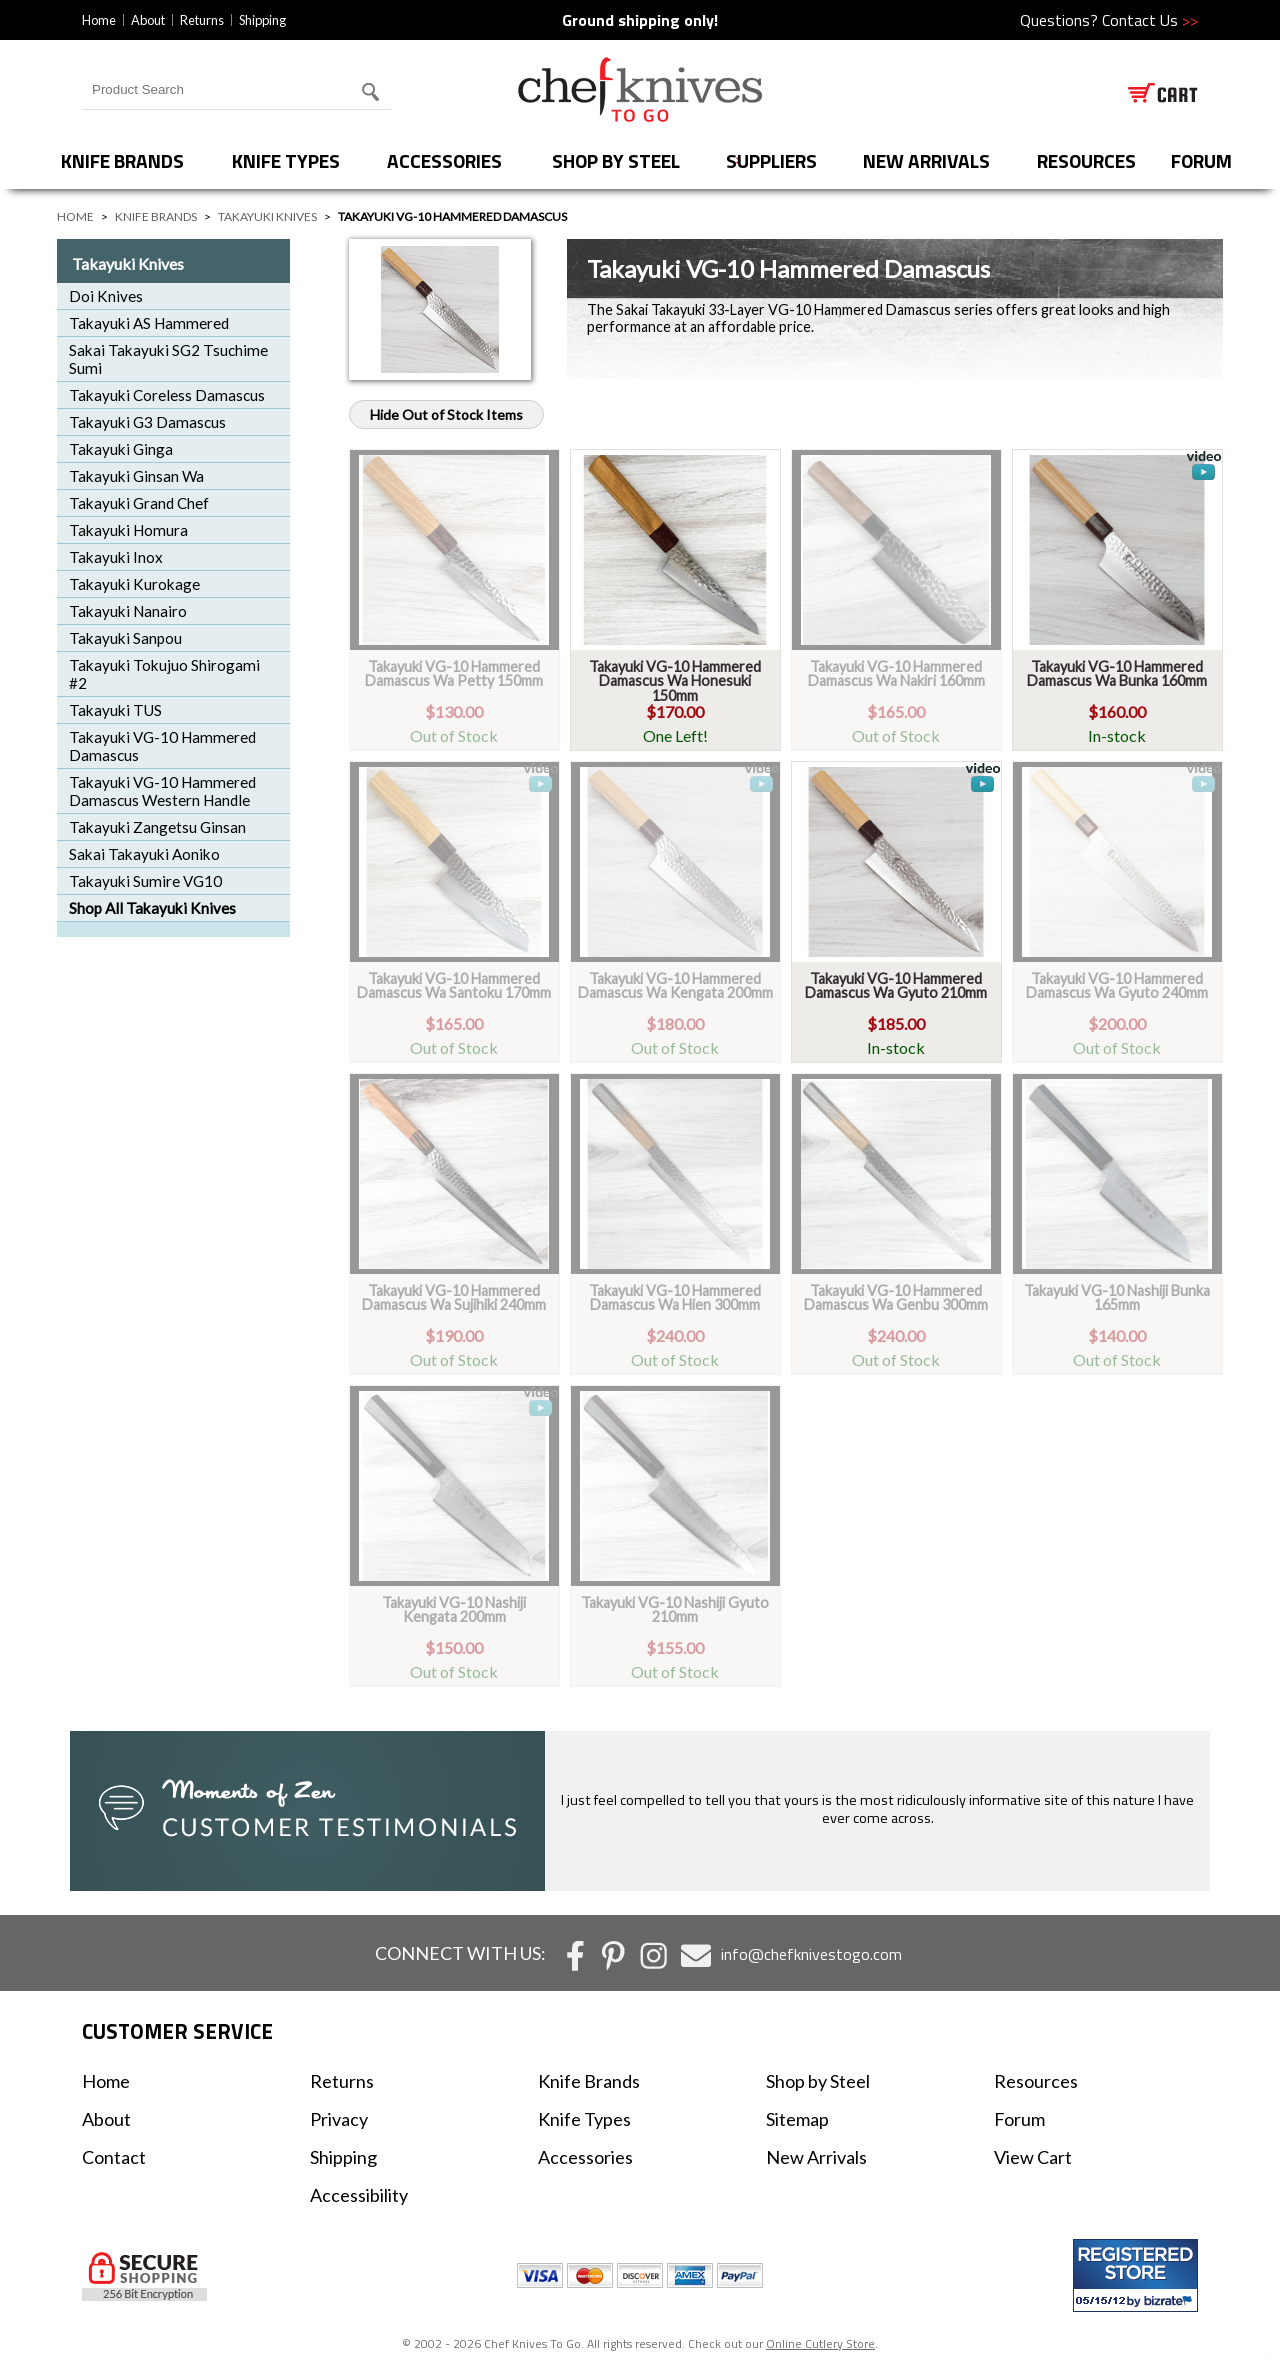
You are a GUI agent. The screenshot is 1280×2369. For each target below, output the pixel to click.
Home (99, 20)
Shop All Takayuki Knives (152, 908)
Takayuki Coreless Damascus (167, 395)
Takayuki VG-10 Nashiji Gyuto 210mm (675, 1609)
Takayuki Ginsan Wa (136, 476)
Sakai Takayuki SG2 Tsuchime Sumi (168, 359)
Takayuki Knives (267, 216)
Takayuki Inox (116, 557)
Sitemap (797, 2119)
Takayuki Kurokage (134, 584)
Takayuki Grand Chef (139, 503)
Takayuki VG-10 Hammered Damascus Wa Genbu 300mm (896, 1297)
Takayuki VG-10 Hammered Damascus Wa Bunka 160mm (1117, 673)
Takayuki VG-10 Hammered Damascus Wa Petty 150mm (454, 673)
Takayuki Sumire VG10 (145, 881)
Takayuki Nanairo (128, 611)
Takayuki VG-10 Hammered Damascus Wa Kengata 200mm (675, 985)
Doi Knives (106, 296)
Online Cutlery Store (820, 2343)
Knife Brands (122, 160)
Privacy (339, 2119)
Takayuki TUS (115, 710)
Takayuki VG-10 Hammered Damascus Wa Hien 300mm (675, 1297)
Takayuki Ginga (121, 449)
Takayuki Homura (128, 530)
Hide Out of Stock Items (446, 414)
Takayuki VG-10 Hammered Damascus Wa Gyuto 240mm (1117, 985)
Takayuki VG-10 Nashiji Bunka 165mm (1117, 1297)
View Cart (1033, 2157)
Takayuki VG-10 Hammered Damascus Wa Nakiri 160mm (896, 673)
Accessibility (359, 2195)
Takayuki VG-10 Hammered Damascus (162, 746)
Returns (202, 20)
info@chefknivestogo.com (811, 1954)
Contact (114, 2157)
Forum (1019, 2119)
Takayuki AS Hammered (149, 323)
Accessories (444, 160)
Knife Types (286, 160)
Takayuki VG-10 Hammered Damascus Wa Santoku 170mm (454, 985)
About (148, 20)
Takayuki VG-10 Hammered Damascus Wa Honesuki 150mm (675, 681)
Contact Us (1150, 20)
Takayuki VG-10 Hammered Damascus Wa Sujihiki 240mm (454, 1297)
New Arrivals (926, 160)
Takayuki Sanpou (125, 638)
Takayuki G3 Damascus (147, 422)
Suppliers (771, 160)
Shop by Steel (616, 160)
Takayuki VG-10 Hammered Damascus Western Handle (162, 791)
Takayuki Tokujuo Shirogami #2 (164, 674)
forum (1201, 160)
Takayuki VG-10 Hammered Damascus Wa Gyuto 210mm (896, 985)
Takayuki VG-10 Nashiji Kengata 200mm (454, 1609)
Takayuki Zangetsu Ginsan (157, 827)
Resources (1086, 160)
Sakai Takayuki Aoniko (144, 854)
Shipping (262, 20)
